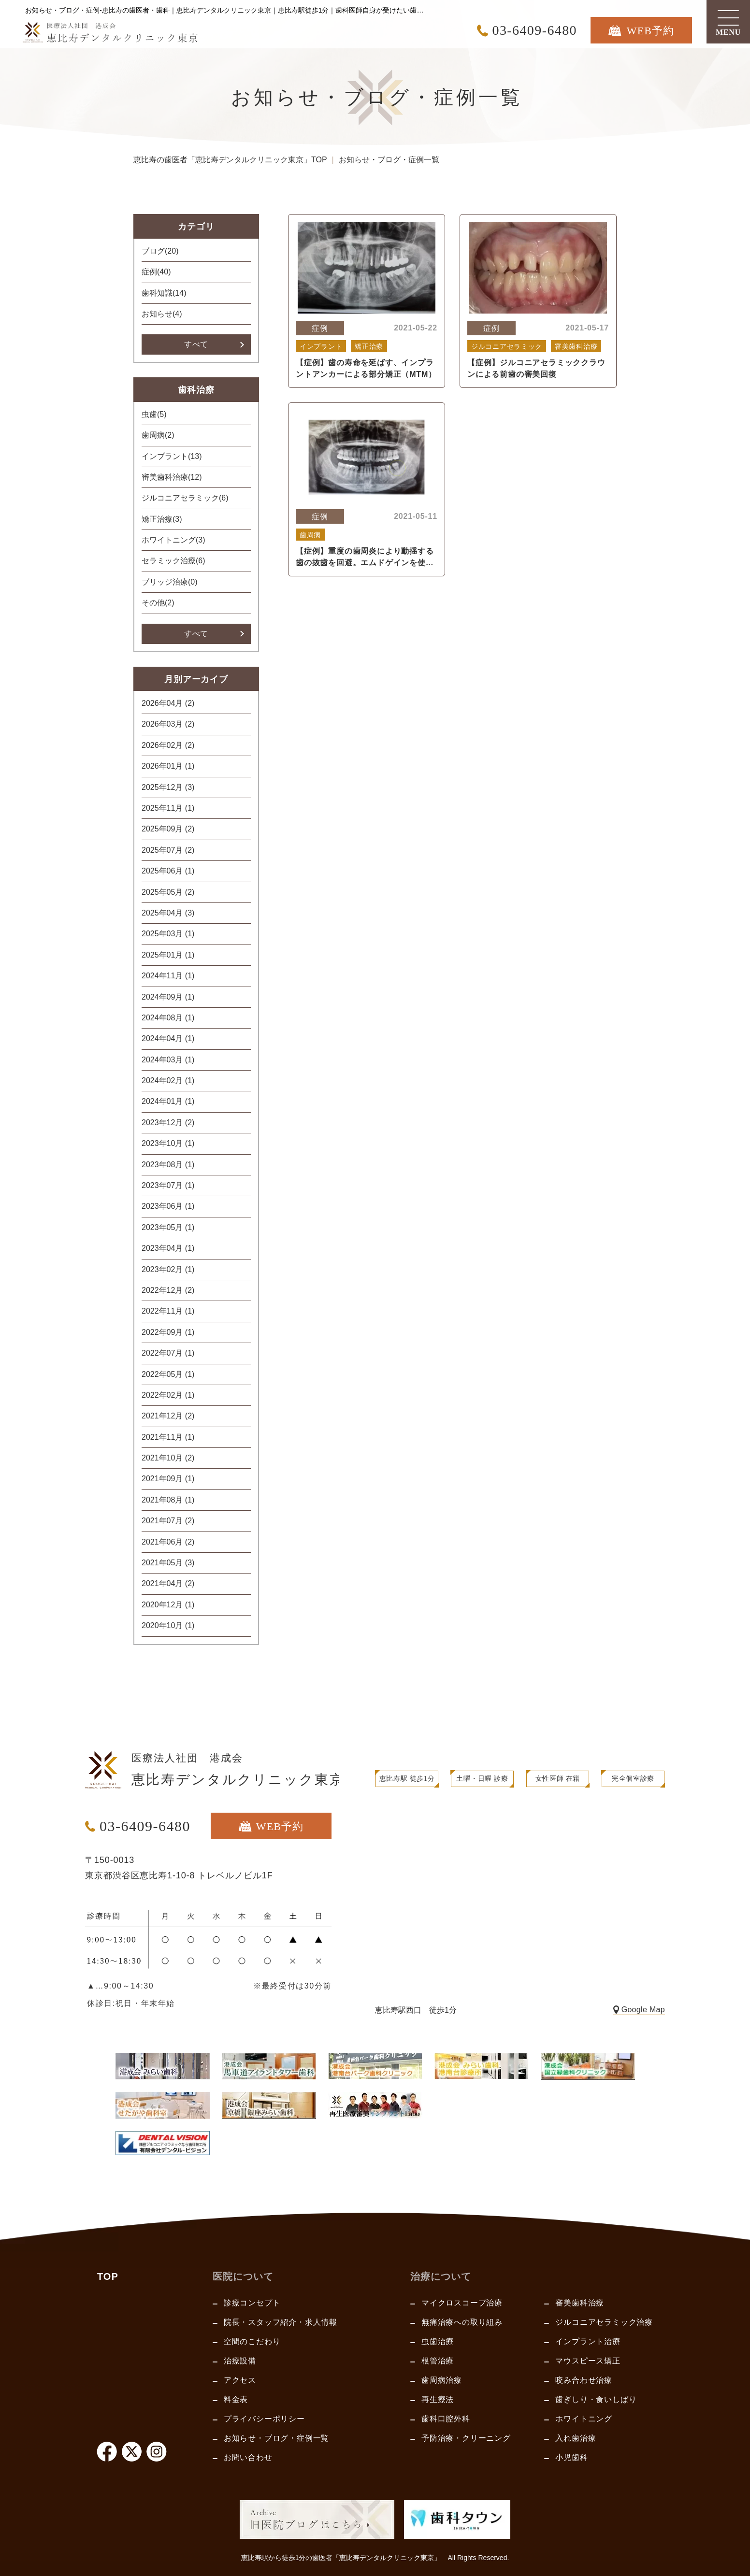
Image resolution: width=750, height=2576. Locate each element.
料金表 (236, 2399)
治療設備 (240, 2361)
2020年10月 (168, 1625)
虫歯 (154, 414)
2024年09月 (168, 997)
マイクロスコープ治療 (462, 2303)
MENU (728, 32)
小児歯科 (571, 2457)
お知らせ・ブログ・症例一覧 (276, 2438)
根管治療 (437, 2361)
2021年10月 (168, 1458)
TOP (107, 2276)
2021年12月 (168, 1416)
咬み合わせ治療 (583, 2380)
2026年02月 (168, 745)
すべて (196, 344)
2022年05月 (168, 1374)
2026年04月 (168, 703)
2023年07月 (168, 1185)
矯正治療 (162, 519)
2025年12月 (168, 787)
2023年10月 (168, 1143)
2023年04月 (168, 1248)
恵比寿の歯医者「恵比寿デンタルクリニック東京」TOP (230, 160)
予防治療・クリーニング (466, 2438)
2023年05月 (168, 1227)
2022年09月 (168, 1332)
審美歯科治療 (172, 477)
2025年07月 (168, 850)
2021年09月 (168, 1478)
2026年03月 (168, 724)
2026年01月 (168, 766)
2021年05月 (168, 1563)
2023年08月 (168, 1164)
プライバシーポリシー (264, 2419)
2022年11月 (168, 1311)
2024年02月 (168, 1080)
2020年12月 (168, 1605)
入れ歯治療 (575, 2438)
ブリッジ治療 (170, 582)
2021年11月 (168, 1437)
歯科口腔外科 (445, 2419)
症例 (156, 272)
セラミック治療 (173, 561)
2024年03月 (168, 1060)
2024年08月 (168, 1018)
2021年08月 (168, 1500)
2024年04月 (168, 1038)
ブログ (160, 251)
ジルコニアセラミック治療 (604, 2322)
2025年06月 (168, 871)
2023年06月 (168, 1206)
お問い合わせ (248, 2457)
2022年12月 (168, 1290)
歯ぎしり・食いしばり (595, 2399)
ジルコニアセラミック (185, 498)
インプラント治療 (587, 2341)
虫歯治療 (437, 2341)
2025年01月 (168, 955)
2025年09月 (168, 829)
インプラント (172, 456)
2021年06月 (168, 1542)
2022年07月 (168, 1353)
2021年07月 (168, 1521)
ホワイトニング (173, 540)
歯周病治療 (441, 2380)
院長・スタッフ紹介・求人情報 (280, 2322)
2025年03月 (168, 934)
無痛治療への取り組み (462, 2322)
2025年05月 (168, 892)
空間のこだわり (252, 2341)
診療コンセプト (252, 2303)
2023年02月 (168, 1269)
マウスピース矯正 (587, 2361)
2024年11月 (168, 976)
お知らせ (162, 314)
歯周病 (158, 435)
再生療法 (437, 2399)
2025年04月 (168, 913)
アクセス (240, 2380)
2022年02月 (168, 1395)
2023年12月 (168, 1122)
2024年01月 (168, 1101)
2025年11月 (168, 808)
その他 (158, 603)
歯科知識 (164, 293)
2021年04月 (168, 1583)
